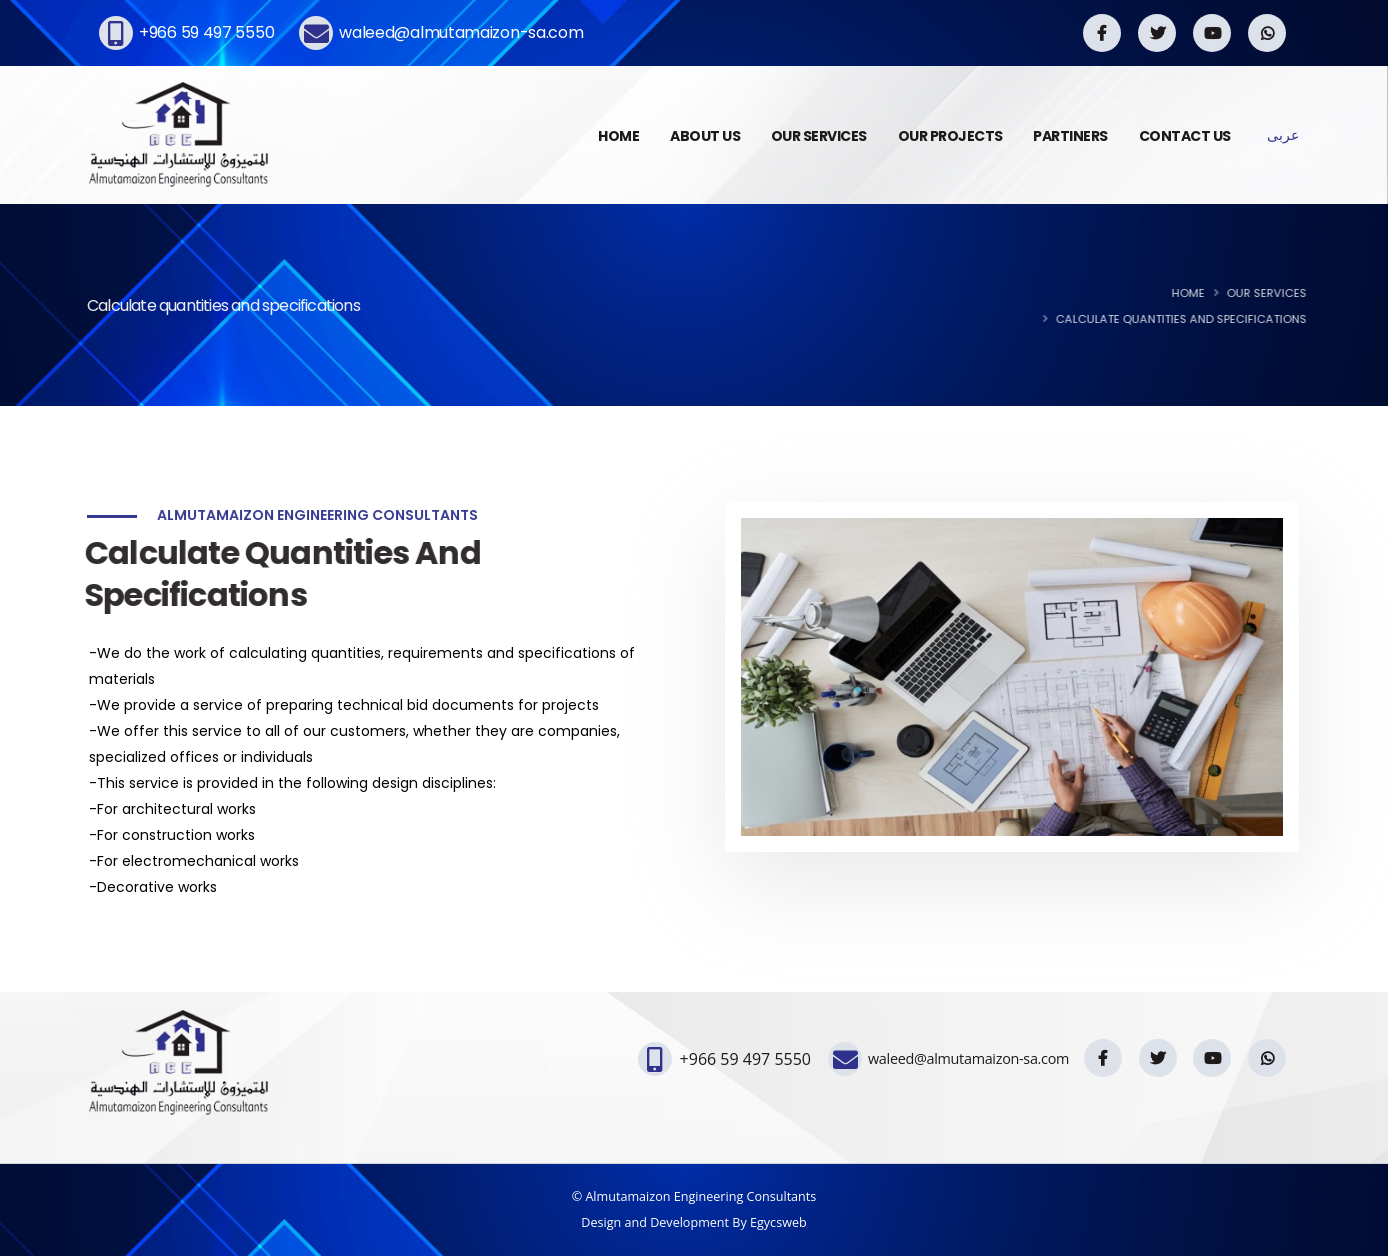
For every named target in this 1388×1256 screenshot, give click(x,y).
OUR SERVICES (819, 136)
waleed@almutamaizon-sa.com (461, 32)
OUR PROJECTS (950, 136)
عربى (1283, 135)
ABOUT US (705, 136)
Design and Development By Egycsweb (694, 1222)
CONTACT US (1185, 136)
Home (1200, 293)
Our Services (1279, 293)
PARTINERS (1070, 136)
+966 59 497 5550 (206, 32)
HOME (618, 136)
